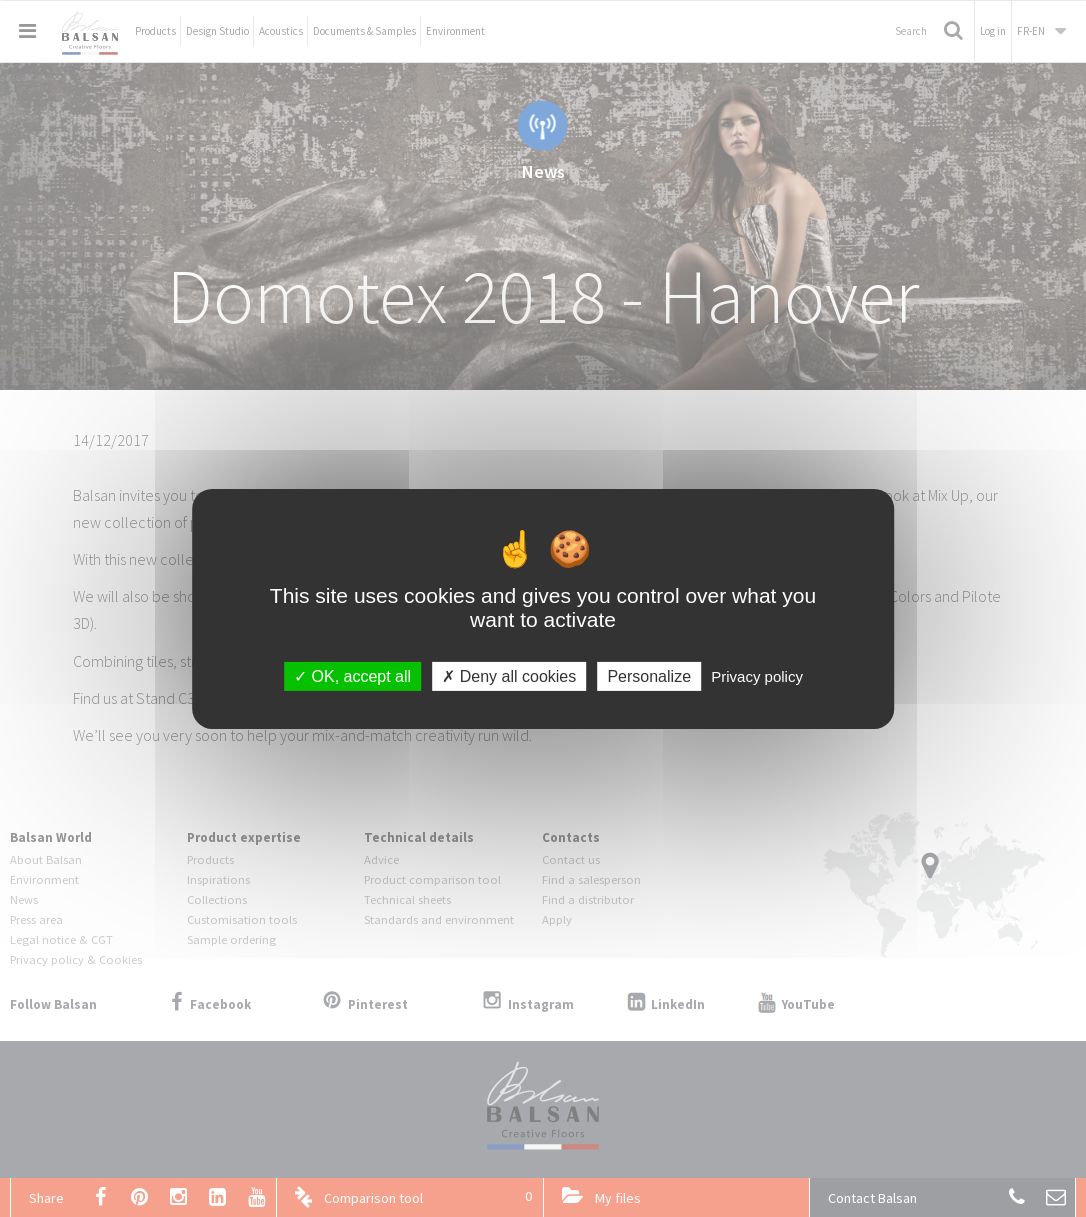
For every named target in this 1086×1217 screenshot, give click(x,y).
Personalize (649, 675)
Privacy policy (757, 675)
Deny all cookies (509, 675)
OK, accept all (352, 675)
